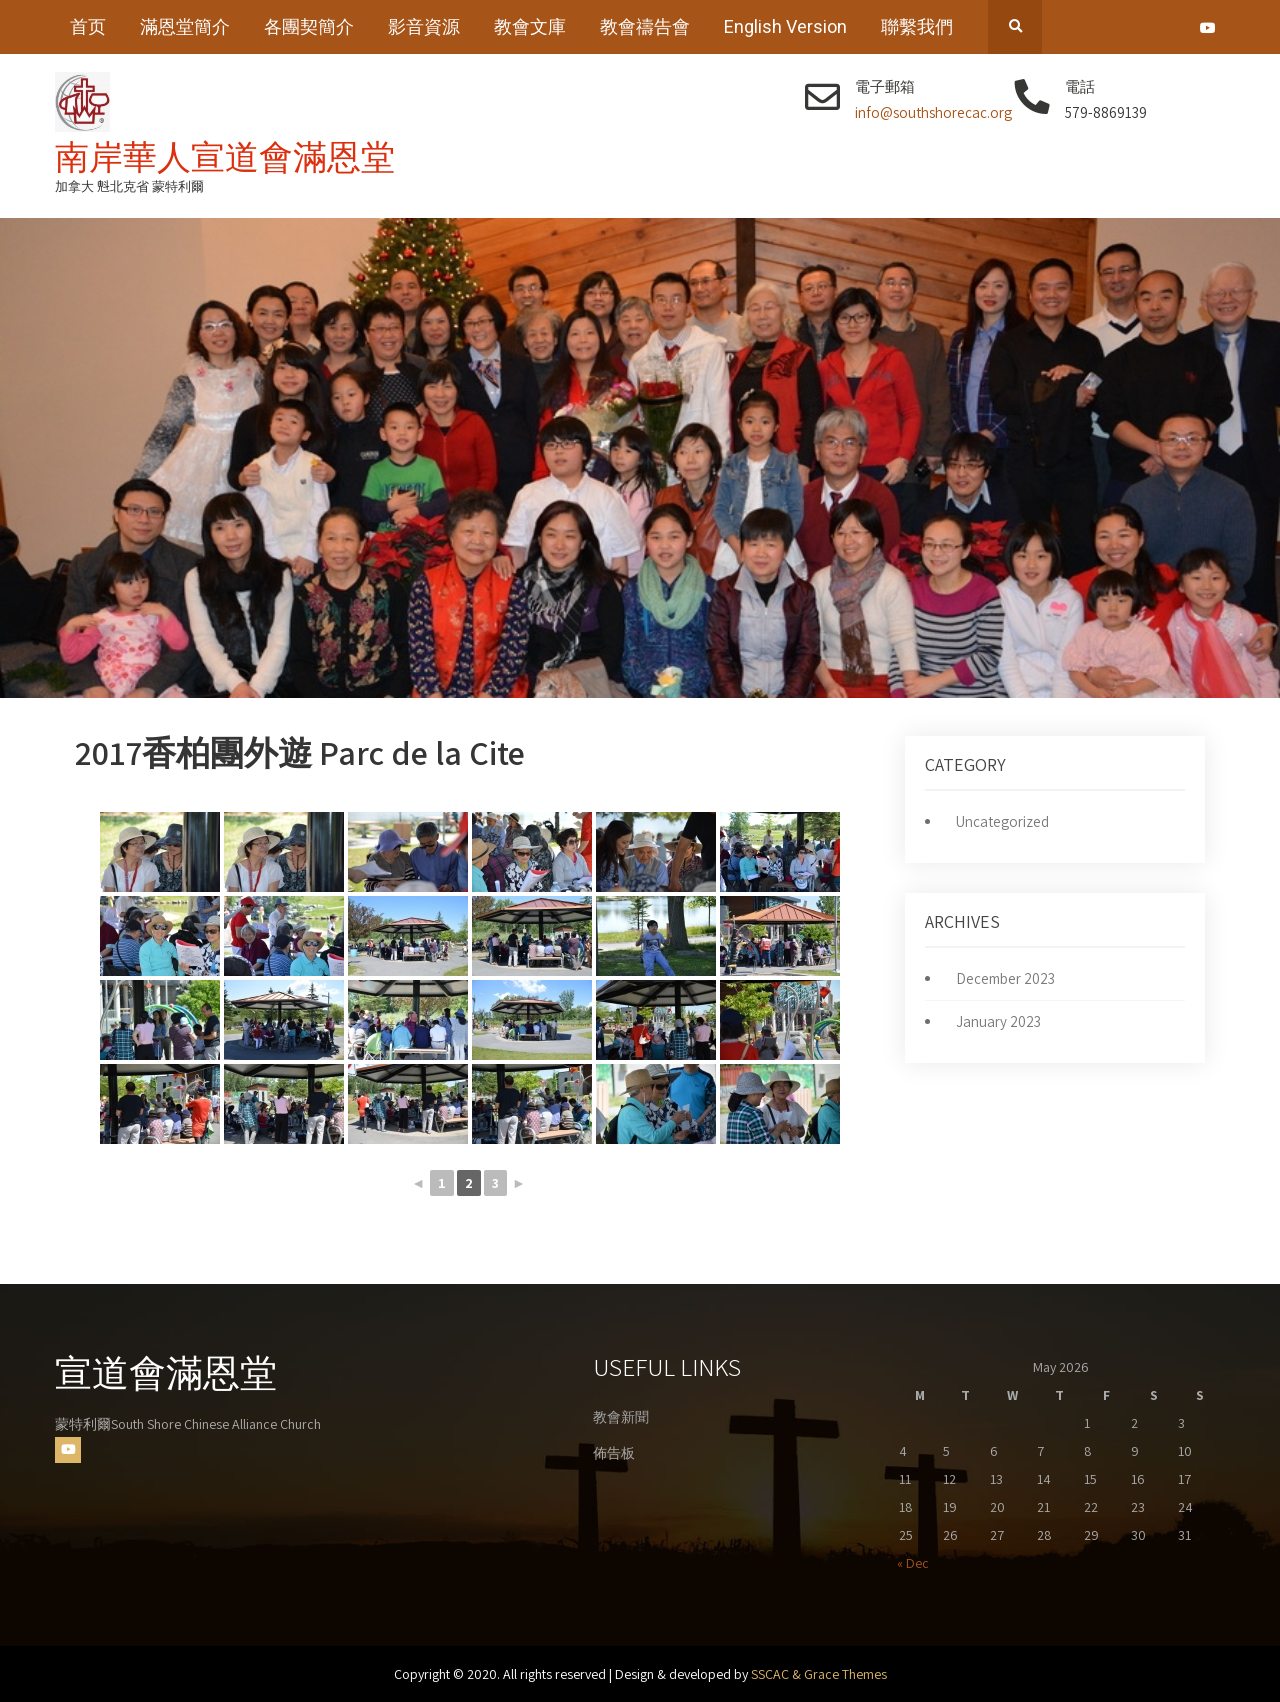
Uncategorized (1002, 821)
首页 (88, 26)
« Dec (913, 1563)
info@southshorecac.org (933, 112)
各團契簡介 (309, 26)
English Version (785, 26)
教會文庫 (530, 26)
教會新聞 (621, 1417)
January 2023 (998, 1021)
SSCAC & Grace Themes (819, 1674)
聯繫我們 (917, 26)
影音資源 (424, 26)
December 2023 (1005, 978)
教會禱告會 (645, 26)
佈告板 (614, 1453)
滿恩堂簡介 (185, 26)
